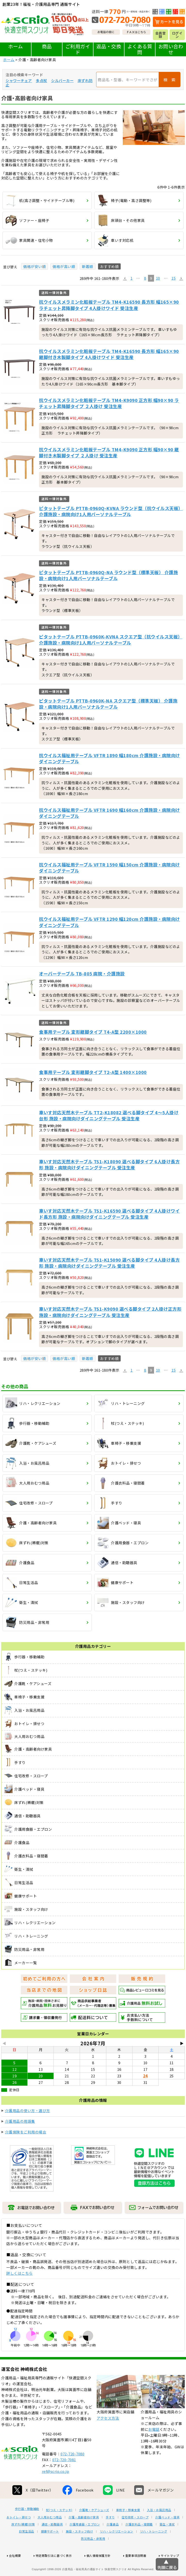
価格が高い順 (64, 266)
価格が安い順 (34, 266)
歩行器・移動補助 (27, 2526)
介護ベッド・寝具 (167, 2535)
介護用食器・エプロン (85, 2542)
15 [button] (173, 278)
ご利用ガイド (77, 49)
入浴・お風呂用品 (159, 2528)
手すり (110, 2535)
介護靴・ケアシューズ (94, 2528)
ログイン (177, 35)
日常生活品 (26, 2549)
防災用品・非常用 (93, 2556)
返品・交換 (108, 46)
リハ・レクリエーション (116, 2549)
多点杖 (41, 80)
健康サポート (50, 2549)
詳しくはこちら (19, 2273)
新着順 (87, 266)
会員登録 (160, 35)
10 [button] (158, 278)
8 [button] (145, 278)
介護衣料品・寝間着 (139, 2542)
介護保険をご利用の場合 (25, 2132)
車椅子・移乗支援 (128, 2528)
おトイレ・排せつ (19, 2535)
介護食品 (113, 2542)
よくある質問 (139, 49)
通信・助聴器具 (52, 2542)
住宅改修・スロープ (135, 2535)
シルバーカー (62, 80)
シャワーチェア (19, 80)
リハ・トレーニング (153, 2549)
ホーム (15, 46)
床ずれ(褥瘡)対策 (23, 2542)
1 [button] (132, 278)
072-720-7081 (64, 2477)
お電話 (154, 2447)
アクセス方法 (108, 2436)
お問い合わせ (170, 49)
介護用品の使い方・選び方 (27, 2110)
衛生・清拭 (167, 2542)
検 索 (169, 80)
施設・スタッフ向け (79, 2549)
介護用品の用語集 (20, 2121)
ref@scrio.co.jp (55, 2489)
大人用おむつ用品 (50, 2535)
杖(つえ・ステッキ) (59, 2528)
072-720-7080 (72, 2471)
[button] (125, 278)
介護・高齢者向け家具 (84, 2535)
